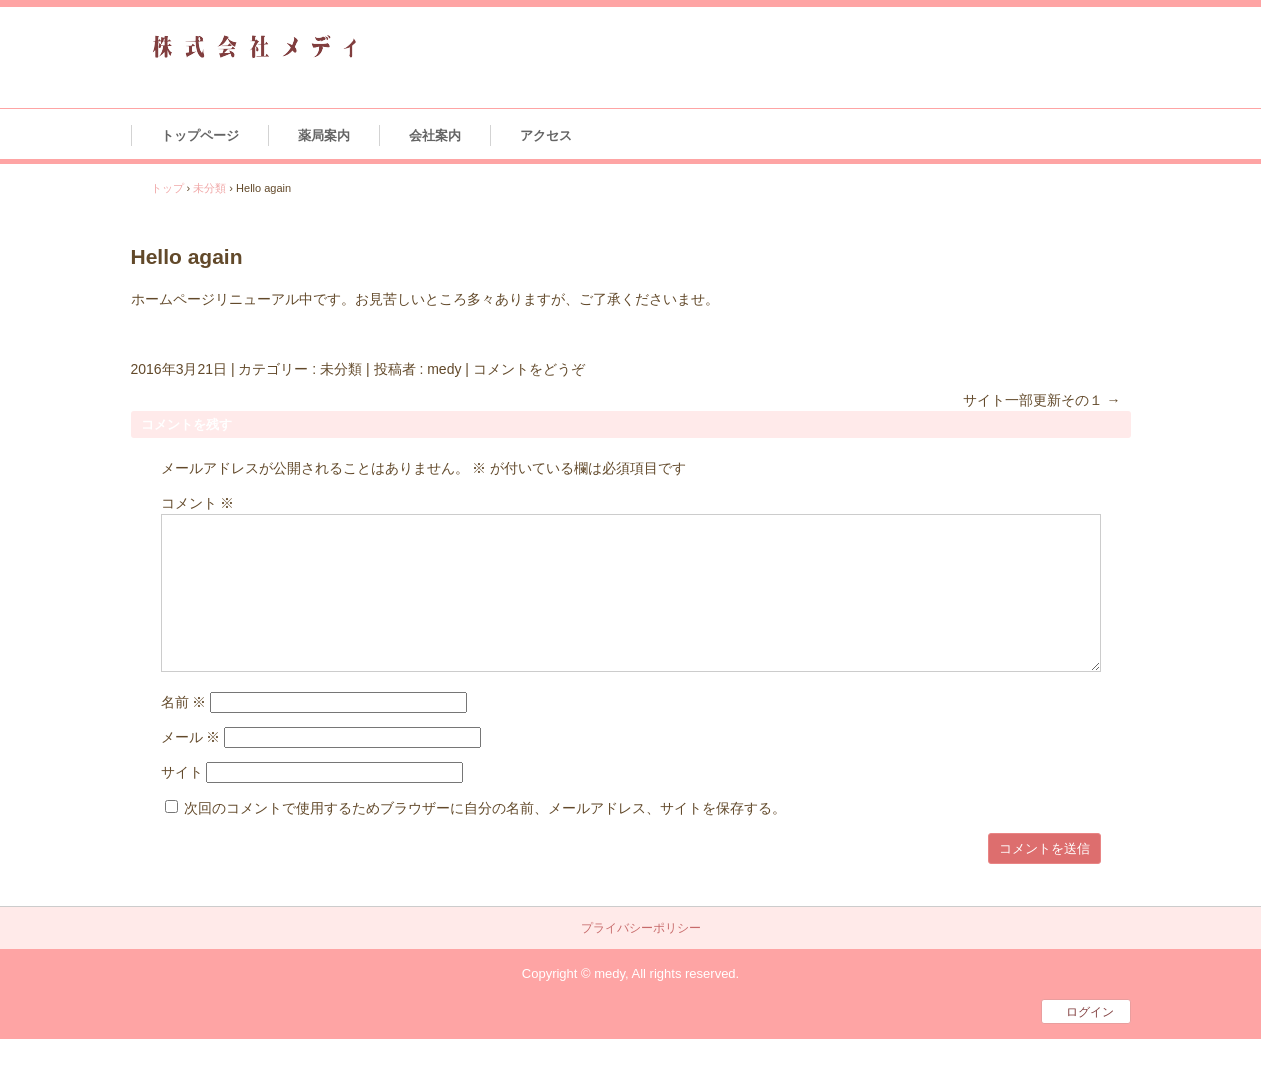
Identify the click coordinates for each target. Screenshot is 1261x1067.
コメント (198, 503)
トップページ (200, 135)
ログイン (1090, 1012)
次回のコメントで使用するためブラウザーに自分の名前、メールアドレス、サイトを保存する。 (485, 808)
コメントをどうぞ (529, 369)
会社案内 (435, 135)
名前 (184, 702)
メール (191, 737)
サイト (182, 772)
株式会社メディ (254, 47)
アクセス (546, 135)
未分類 (341, 369)
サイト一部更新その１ (1042, 400)
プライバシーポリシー (641, 928)
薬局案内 (324, 135)
